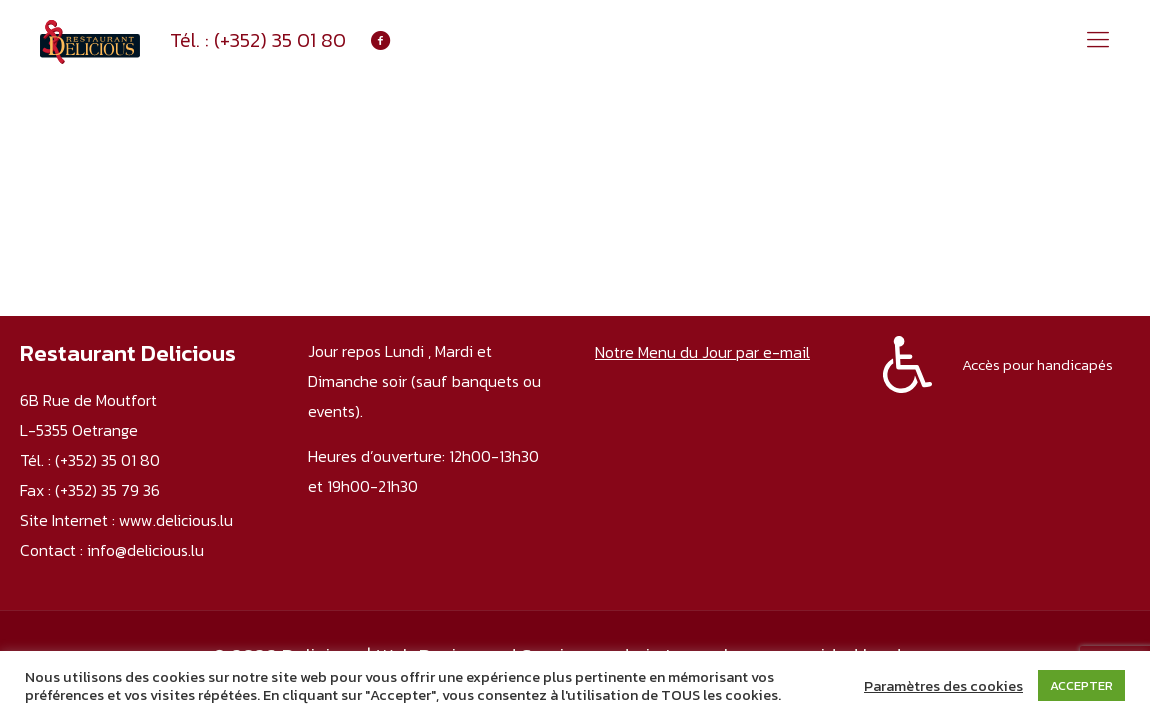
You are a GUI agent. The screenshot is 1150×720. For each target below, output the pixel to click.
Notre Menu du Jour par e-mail (702, 352)
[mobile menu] (1098, 40)
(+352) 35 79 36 (107, 490)
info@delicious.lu (145, 550)
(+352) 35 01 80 (280, 40)
